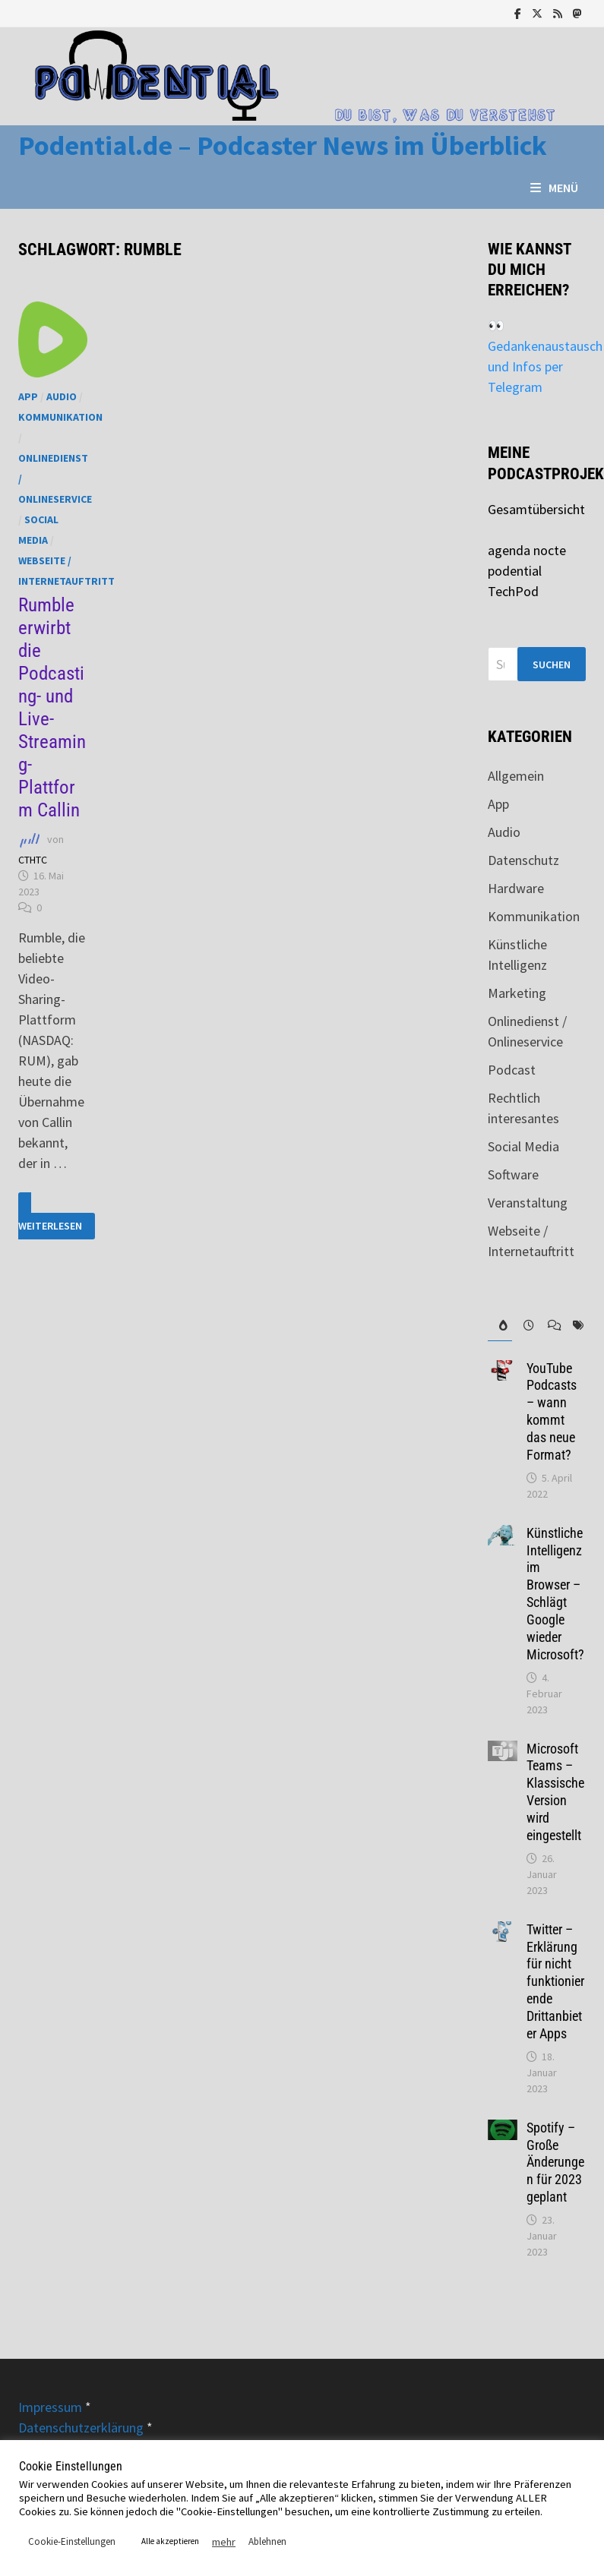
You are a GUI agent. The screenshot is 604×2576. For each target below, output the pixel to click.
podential (515, 570)
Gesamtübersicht (536, 509)
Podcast (512, 1069)
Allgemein (516, 775)
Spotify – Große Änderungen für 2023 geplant (555, 2162)
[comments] (548, 1325)
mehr (224, 2542)
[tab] (500, 1325)
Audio (61, 396)
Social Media (523, 1146)
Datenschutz (523, 860)
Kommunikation (60, 417)
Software (513, 1174)
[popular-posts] (500, 1325)
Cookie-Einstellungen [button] (71, 2541)
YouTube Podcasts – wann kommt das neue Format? (552, 1411)
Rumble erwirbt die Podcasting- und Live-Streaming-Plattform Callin (52, 707)
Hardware (516, 888)
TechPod (513, 591)
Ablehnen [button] (267, 2541)
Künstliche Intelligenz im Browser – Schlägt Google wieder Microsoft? (555, 1593)
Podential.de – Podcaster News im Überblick (282, 145)
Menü (554, 187)
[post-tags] (573, 1325)
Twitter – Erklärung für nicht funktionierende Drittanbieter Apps (555, 1981)
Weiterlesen (56, 1215)
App (28, 396)
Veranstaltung (528, 1202)
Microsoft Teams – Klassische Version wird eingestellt (555, 1792)
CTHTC (32, 860)
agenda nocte (527, 550)
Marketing (517, 993)
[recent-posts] (524, 1325)
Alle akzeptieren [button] (170, 2541)
